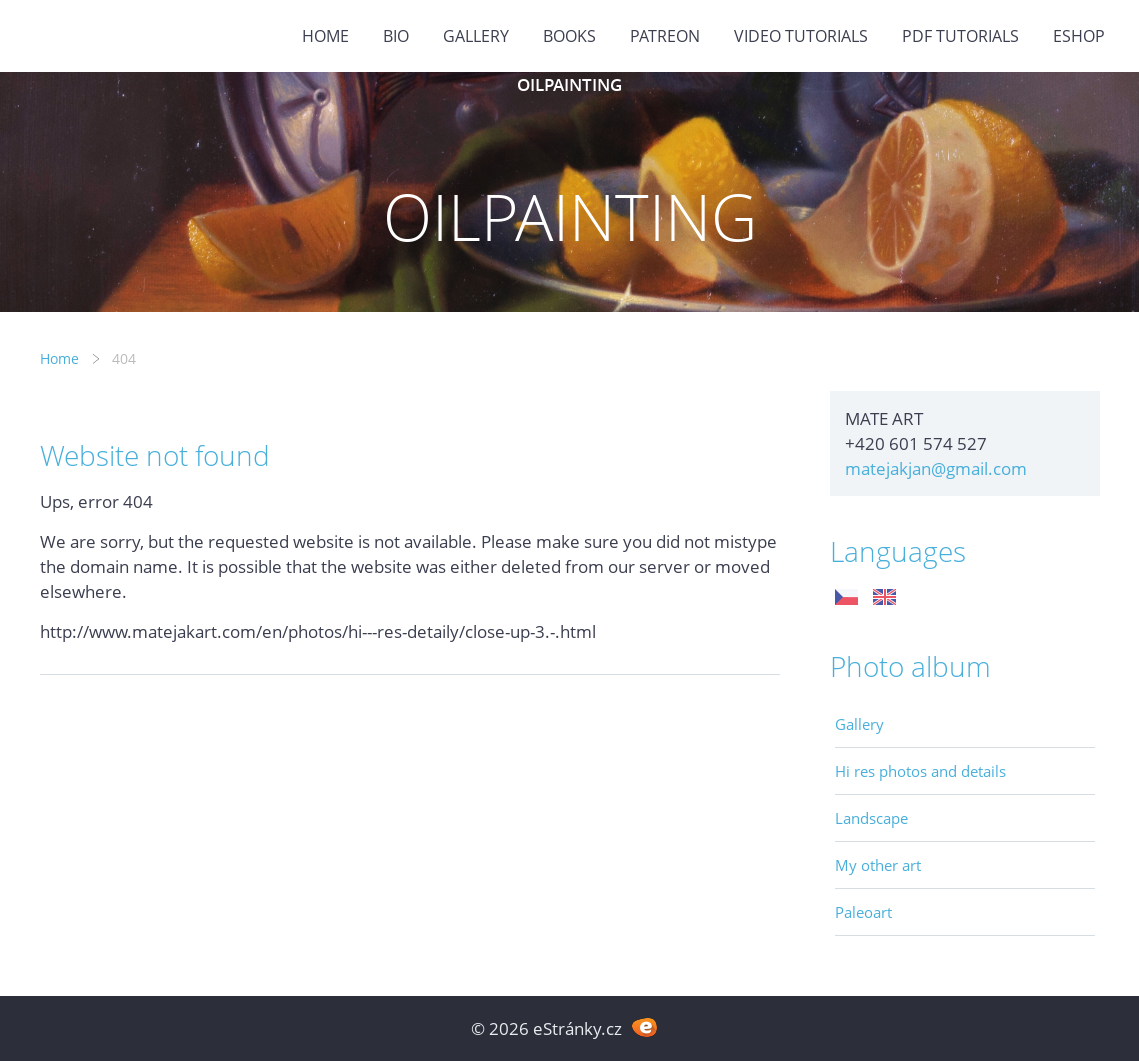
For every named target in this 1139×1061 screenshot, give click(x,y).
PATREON (665, 36)
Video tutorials (801, 36)
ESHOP (1079, 36)
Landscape (871, 818)
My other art (878, 865)
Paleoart (863, 912)
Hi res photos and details (920, 771)
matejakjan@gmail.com (936, 468)
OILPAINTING (569, 84)
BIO (396, 36)
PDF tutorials (960, 36)
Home (325, 36)
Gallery (859, 724)
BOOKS (569, 36)
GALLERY (476, 36)
